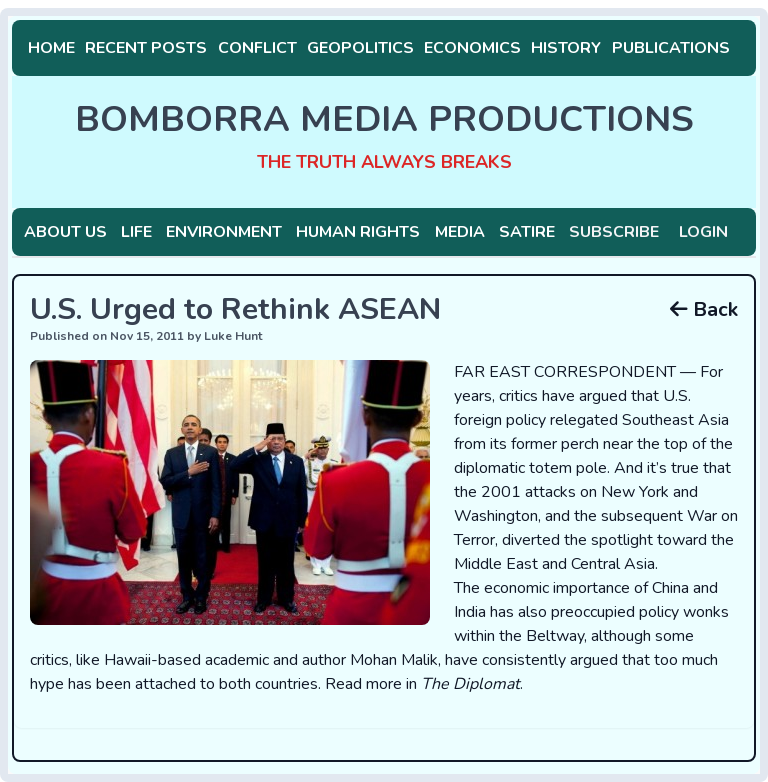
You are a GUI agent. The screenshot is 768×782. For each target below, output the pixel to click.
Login (703, 232)
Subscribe (614, 232)
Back (704, 309)
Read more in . (424, 684)
